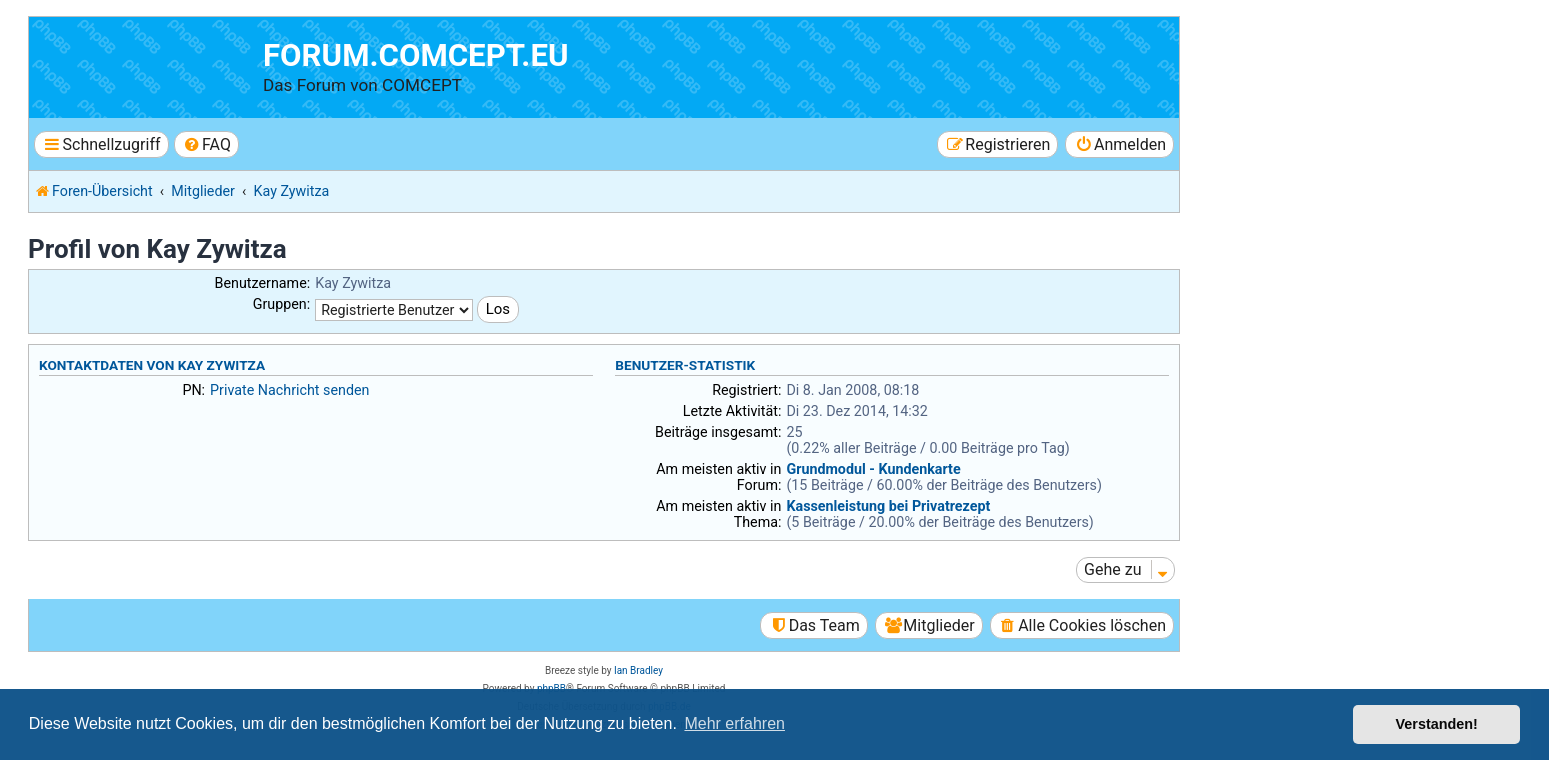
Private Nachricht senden (289, 390)
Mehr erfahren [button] (734, 723)
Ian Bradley (638, 670)
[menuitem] (206, 144)
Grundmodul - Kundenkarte (873, 469)
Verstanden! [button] (1437, 724)
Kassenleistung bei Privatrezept (888, 506)
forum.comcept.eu (416, 55)
